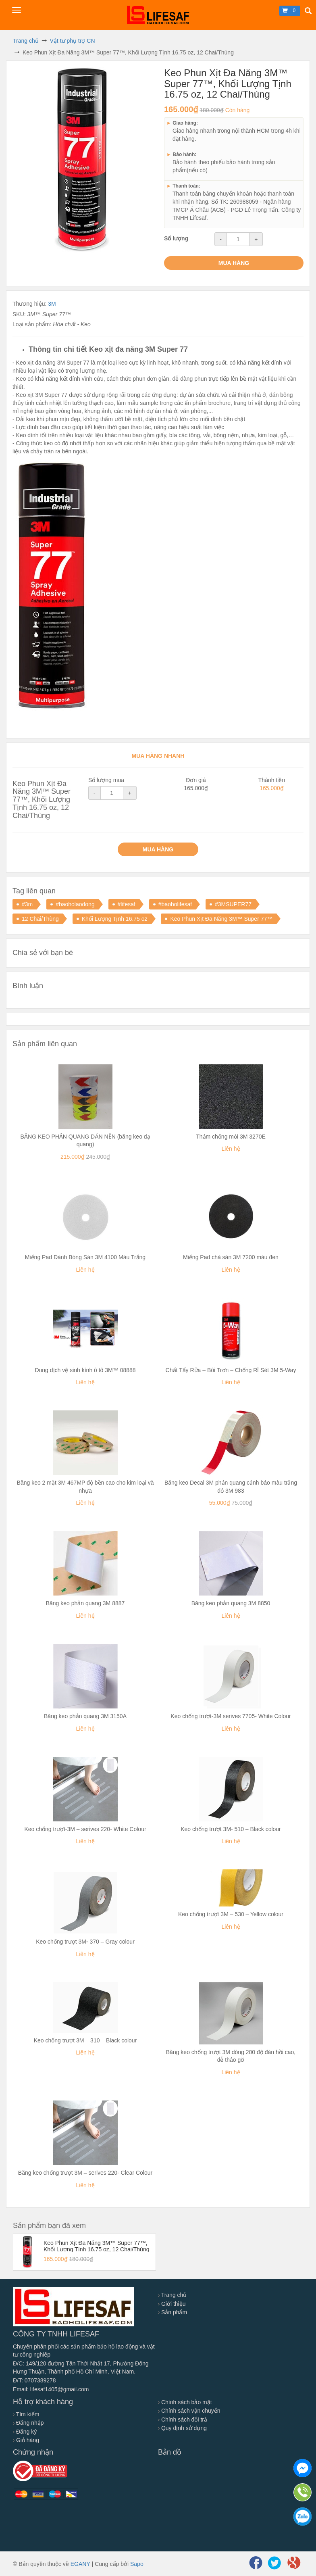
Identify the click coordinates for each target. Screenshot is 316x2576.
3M (52, 303)
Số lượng (176, 238)
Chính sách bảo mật (185, 2402)
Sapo (136, 2564)
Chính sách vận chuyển (189, 2410)
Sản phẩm (172, 2312)
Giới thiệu (171, 2304)
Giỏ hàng (26, 2440)
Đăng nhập (28, 2423)
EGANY (80, 2564)
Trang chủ (172, 2295)
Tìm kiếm (26, 2414)
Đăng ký (25, 2431)
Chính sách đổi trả (182, 2419)
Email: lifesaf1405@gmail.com (51, 2389)
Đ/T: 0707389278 (34, 2380)
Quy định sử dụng (182, 2428)
